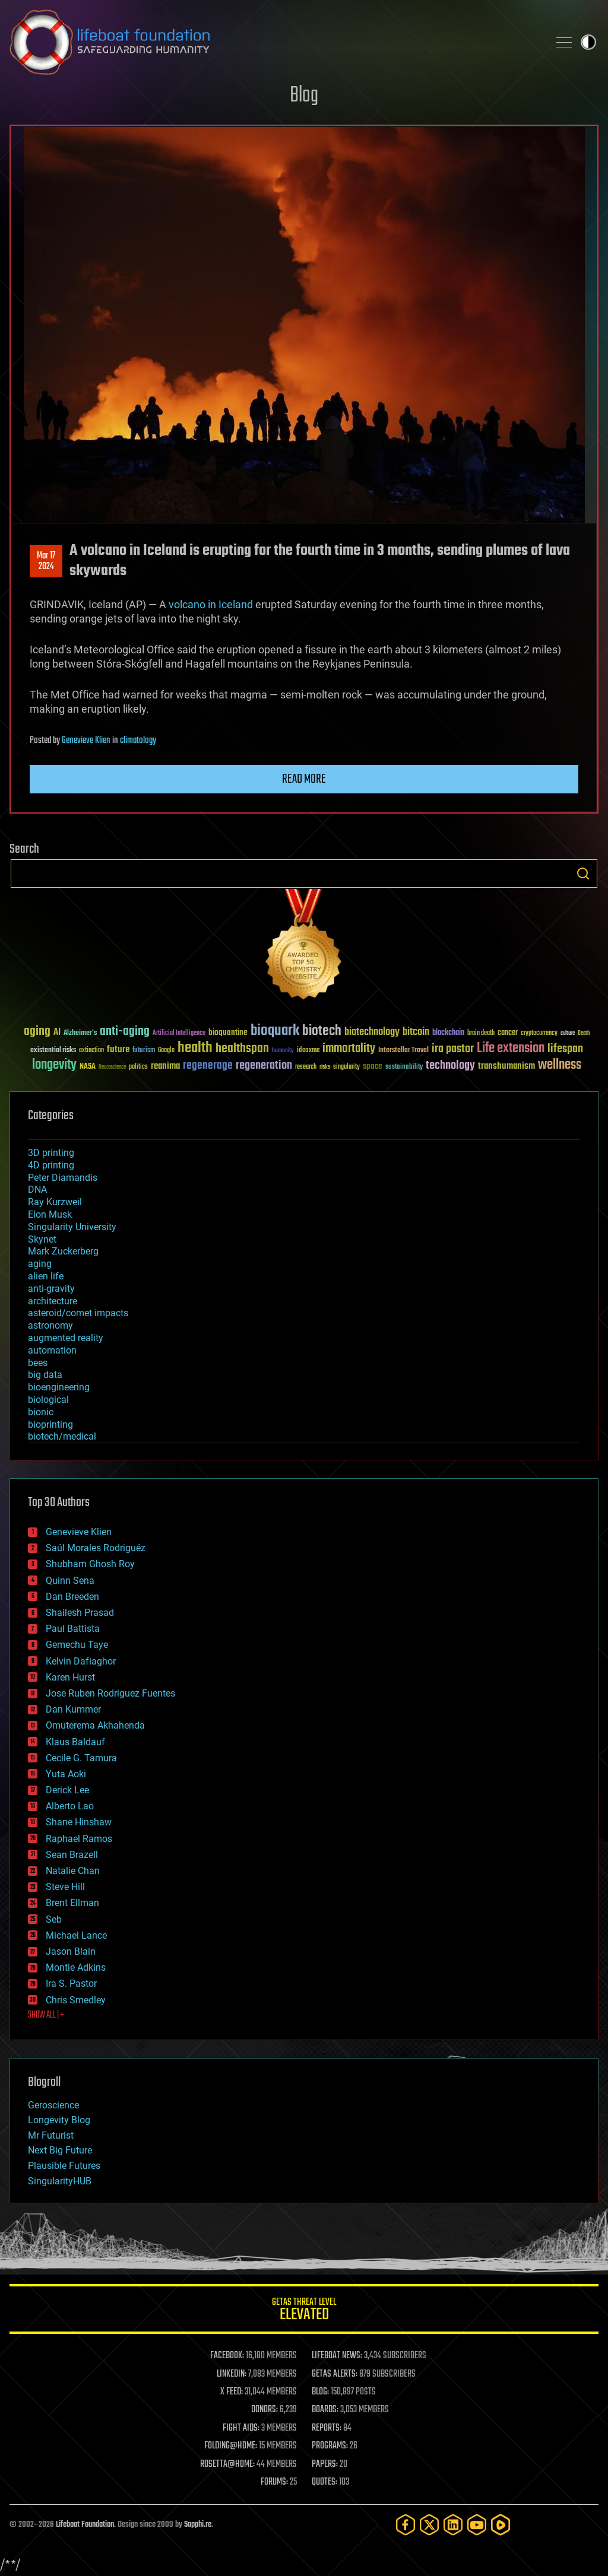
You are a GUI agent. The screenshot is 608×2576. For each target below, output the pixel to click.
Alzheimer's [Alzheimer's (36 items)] (80, 1033)
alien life (46, 1276)
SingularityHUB (59, 2181)
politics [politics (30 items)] (138, 1067)
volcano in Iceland (211, 604)
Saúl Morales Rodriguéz (95, 1548)
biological (48, 1399)
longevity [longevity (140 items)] (54, 1065)
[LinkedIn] (453, 2524)
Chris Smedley (76, 2000)
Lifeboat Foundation (85, 2524)
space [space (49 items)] (372, 1066)
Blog (304, 96)
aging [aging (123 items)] (37, 1031)
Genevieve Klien (86, 740)
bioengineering (59, 1387)
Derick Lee (67, 1790)
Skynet (42, 1239)
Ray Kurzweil (55, 1202)
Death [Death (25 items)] (584, 1033)
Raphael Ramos (79, 1838)
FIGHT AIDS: (241, 2428)
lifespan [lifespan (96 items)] (565, 1049)
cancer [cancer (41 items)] (508, 1033)
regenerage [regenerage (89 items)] (208, 1065)
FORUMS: (274, 2482)
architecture (52, 1301)
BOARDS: (325, 2410)
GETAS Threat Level (304, 2311)
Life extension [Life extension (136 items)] (510, 1048)
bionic (40, 1412)
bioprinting (50, 1424)
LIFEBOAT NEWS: (337, 2356)
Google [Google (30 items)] (166, 1050)
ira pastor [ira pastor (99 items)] (453, 1049)
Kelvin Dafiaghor (81, 1661)
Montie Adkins (76, 1967)
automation (52, 1350)
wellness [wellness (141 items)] (559, 1065)
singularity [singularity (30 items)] (346, 1067)
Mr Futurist (51, 2135)
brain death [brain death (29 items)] (481, 1033)
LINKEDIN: (231, 2374)
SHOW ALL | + (46, 2015)
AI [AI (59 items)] (57, 1032)
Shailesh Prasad (80, 1612)
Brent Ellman (72, 1902)
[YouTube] (476, 2524)
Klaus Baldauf (75, 1742)
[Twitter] (429, 2524)
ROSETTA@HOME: (227, 2464)
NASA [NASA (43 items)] (88, 1067)
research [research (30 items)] (305, 1067)
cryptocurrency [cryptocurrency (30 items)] (539, 1033)
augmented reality (65, 1337)
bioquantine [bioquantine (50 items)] (228, 1032)
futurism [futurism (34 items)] (143, 1051)
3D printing (51, 1152)
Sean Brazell (72, 1854)
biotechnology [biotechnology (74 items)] (372, 1032)
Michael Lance (76, 1935)
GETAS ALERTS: (334, 2374)
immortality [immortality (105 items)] (348, 1048)
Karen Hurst (70, 1677)
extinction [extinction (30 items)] (91, 1050)
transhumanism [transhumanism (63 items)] (506, 1066)
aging (40, 1263)
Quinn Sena (70, 1580)
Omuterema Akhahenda (95, 1725)
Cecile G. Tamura (81, 1758)
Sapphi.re (197, 2524)
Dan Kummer (73, 1709)
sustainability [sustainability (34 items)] (404, 1067)
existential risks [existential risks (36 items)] (53, 1050)
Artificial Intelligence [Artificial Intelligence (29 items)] (179, 1033)
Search (583, 873)
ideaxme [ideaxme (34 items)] (308, 1051)
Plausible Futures (64, 2165)
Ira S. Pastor (71, 1983)
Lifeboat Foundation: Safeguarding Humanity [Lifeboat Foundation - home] (274, 42)
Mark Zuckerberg (63, 1251)
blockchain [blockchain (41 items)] (448, 1033)
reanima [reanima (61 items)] (165, 1066)
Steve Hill (65, 1886)
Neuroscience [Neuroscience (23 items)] (112, 1068)
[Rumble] (500, 2524)
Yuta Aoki (66, 1774)
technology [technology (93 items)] (450, 1066)
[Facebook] (405, 2524)
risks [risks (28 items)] (324, 1067)
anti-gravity (51, 1288)
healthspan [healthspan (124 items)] (242, 1048)
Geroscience (53, 2105)
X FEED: (231, 2392)
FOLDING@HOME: (230, 2446)
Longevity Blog (59, 2120)
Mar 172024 (46, 561)
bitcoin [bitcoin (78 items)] (416, 1032)
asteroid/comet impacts (78, 1313)
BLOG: (320, 2392)
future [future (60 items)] (118, 1049)
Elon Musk (50, 1214)
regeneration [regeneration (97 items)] (264, 1065)
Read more (304, 779)
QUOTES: (324, 2482)
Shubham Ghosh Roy (90, 1564)
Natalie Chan (73, 1870)
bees (38, 1362)
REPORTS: (326, 2428)
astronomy (50, 1325)
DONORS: (264, 2410)
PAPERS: (325, 2464)
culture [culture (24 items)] (567, 1033)
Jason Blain (71, 1951)
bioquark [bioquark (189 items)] (275, 1031)
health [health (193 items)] (195, 1048)
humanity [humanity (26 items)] (283, 1050)
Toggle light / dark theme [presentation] (588, 42)
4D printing (51, 1165)
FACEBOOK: (227, 2356)
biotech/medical (62, 1436)
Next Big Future (60, 2150)
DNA (37, 1189)
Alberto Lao (70, 1806)
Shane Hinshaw (79, 1822)
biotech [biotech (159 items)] (321, 1031)
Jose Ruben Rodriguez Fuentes (110, 1693)
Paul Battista (73, 1628)
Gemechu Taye (77, 1644)
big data (45, 1374)
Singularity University (72, 1227)
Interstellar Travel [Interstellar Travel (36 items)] (403, 1050)
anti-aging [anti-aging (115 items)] (125, 1031)
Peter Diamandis (62, 1177)
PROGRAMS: (330, 2446)
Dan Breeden (72, 1596)
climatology (138, 740)
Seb (54, 1919)
